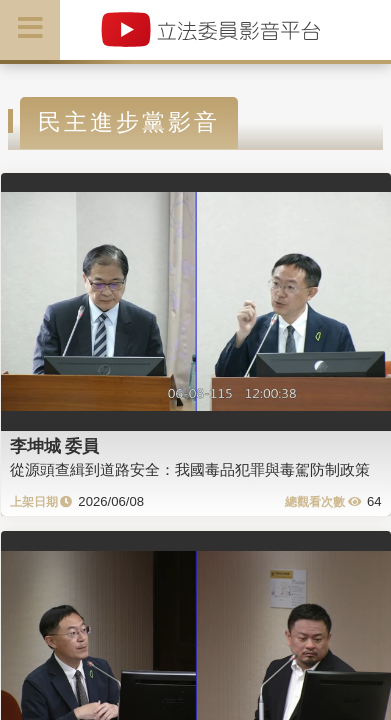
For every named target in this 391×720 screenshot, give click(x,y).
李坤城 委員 (55, 446)
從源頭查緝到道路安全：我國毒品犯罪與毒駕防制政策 (190, 469)
